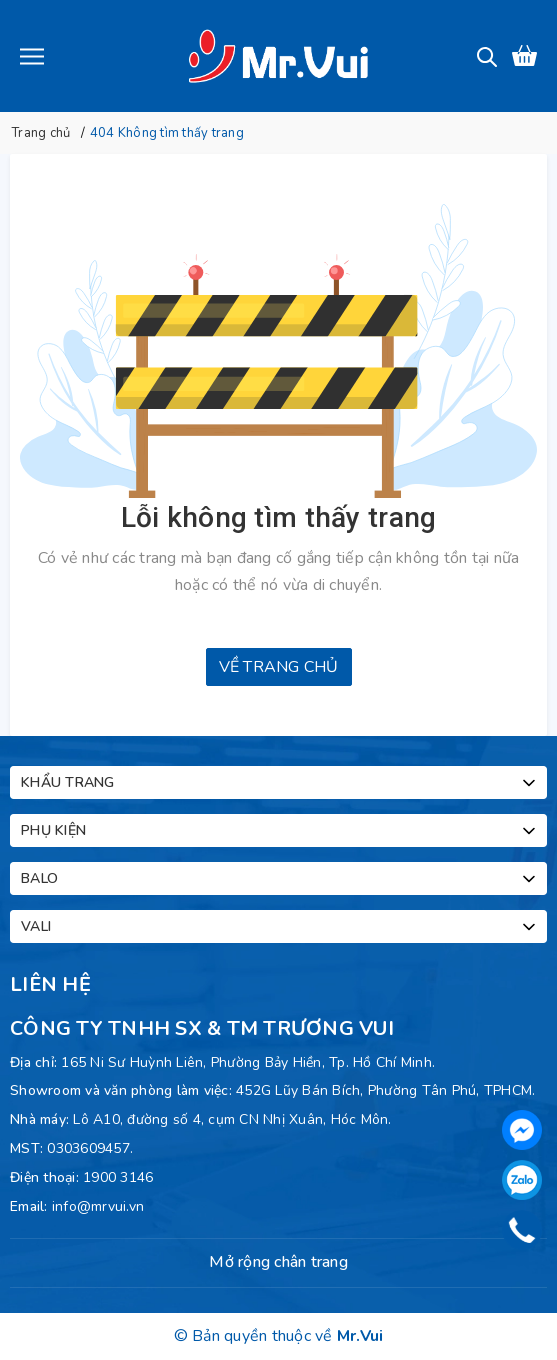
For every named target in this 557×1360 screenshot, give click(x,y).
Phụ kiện (280, 831)
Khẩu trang (280, 783)
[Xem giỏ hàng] (524, 55)
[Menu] (32, 56)
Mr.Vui (360, 1336)
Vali (280, 927)
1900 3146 (118, 1177)
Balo (280, 879)
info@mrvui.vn (98, 1206)
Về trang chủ (279, 667)
